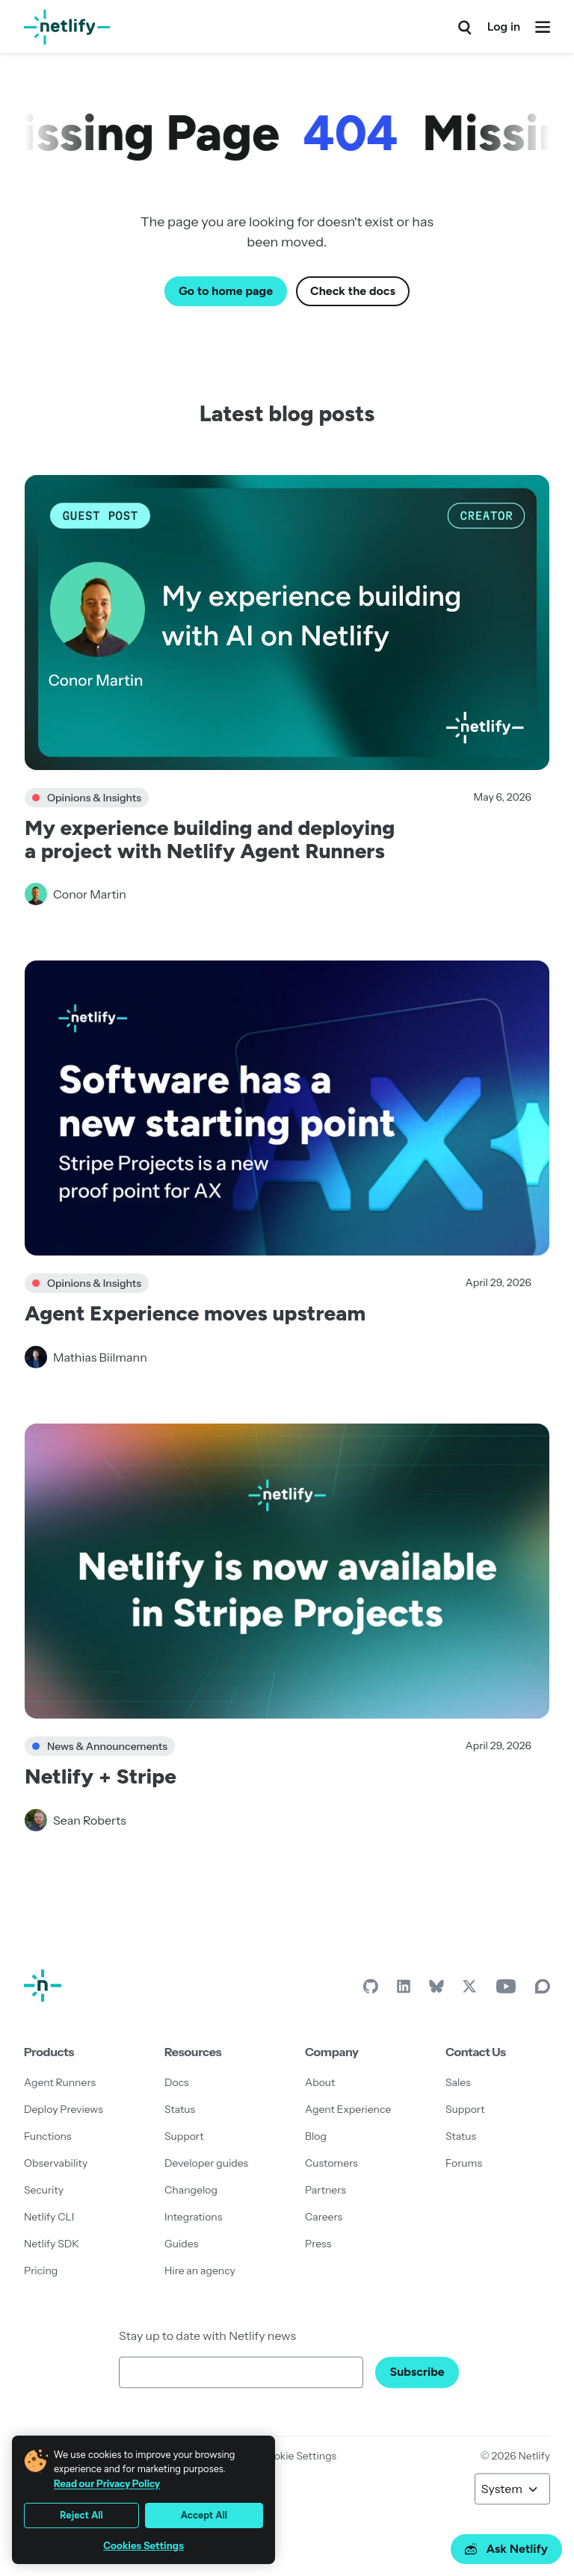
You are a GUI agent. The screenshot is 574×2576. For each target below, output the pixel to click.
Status (179, 2109)
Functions (48, 2136)
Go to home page (226, 291)
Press (318, 2243)
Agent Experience (348, 2109)
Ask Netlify (506, 2549)
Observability (55, 2163)
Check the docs (352, 291)
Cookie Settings (298, 2455)
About (320, 2082)
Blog (316, 2136)
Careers (323, 2216)
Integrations (193, 2216)
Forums (463, 2163)
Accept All (204, 2515)
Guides (181, 2243)
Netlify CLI (49, 2216)
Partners (325, 2190)
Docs (176, 2082)
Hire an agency (199, 2270)
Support (184, 2136)
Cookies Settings (143, 2545)
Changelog (190, 2190)
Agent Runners (60, 2082)
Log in (503, 26)
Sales (458, 2082)
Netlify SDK (51, 2243)
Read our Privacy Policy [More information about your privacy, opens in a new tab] (107, 2483)
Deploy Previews (63, 2109)
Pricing (41, 2270)
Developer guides (206, 2163)
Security (44, 2190)
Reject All (81, 2515)
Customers (331, 2163)
